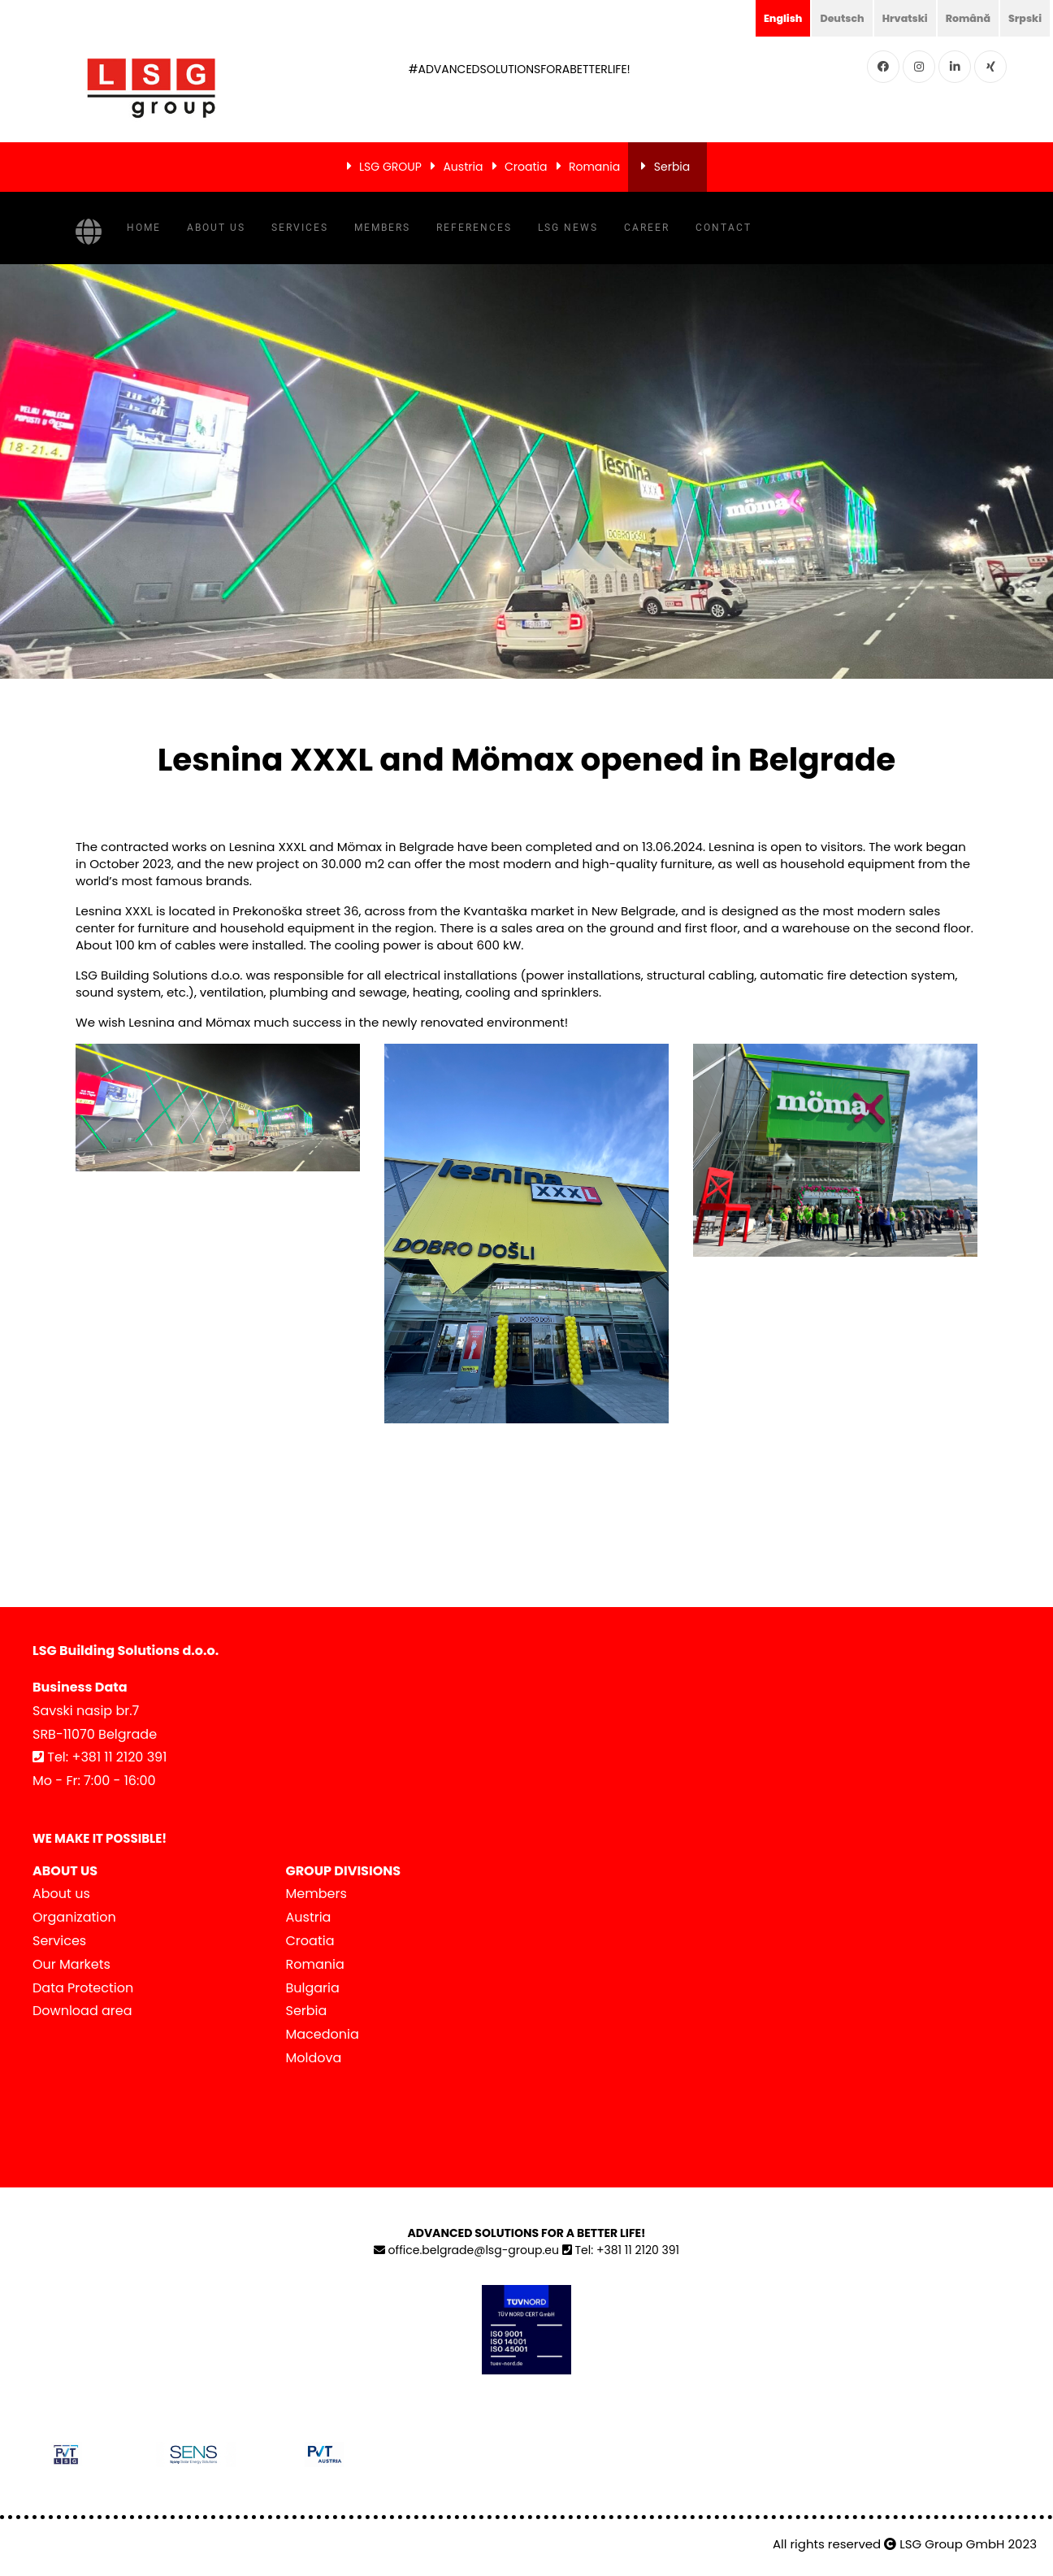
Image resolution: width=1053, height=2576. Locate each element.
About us (216, 227)
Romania (594, 167)
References (474, 227)
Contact (724, 227)
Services (299, 227)
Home (144, 227)
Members (382, 227)
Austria (463, 167)
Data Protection (82, 1988)
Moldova (314, 2057)
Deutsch (825, 18)
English (761, 18)
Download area (82, 2010)
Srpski (1023, 18)
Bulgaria (313, 1988)
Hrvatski (893, 18)
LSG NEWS (568, 227)
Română (961, 18)
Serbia (672, 167)
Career (647, 227)
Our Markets (71, 1964)
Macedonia (322, 2034)
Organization (74, 1917)
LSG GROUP (390, 167)
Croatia (526, 167)
